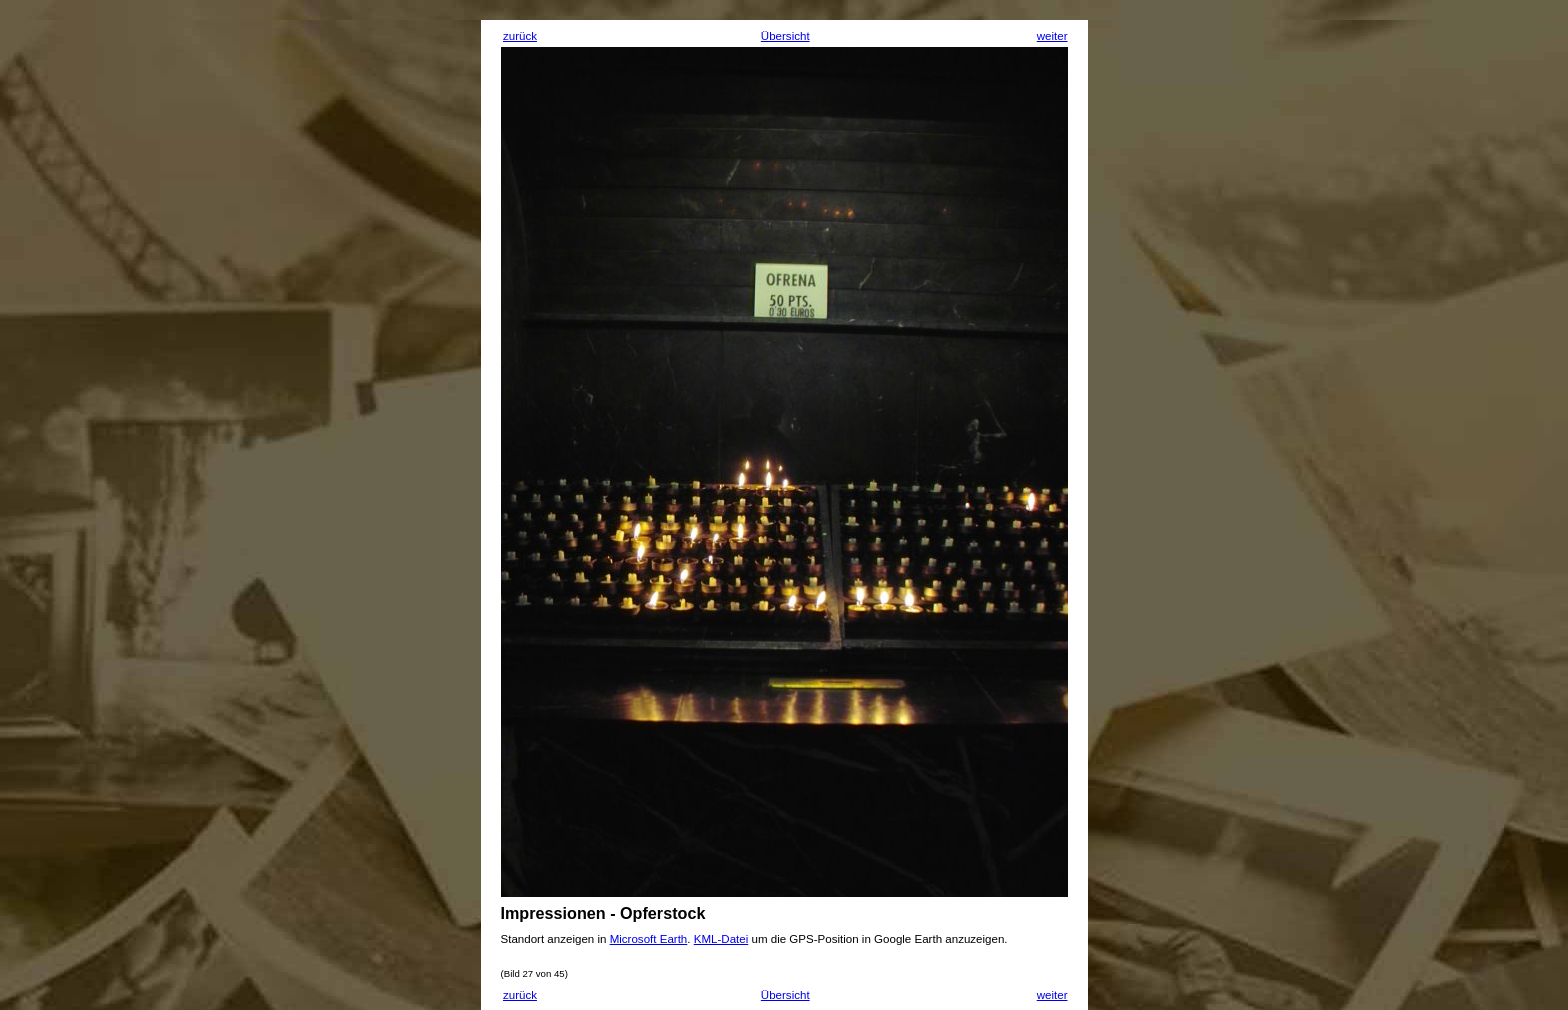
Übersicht (785, 36)
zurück (520, 36)
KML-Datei (721, 939)
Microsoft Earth (649, 939)
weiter (1052, 36)
